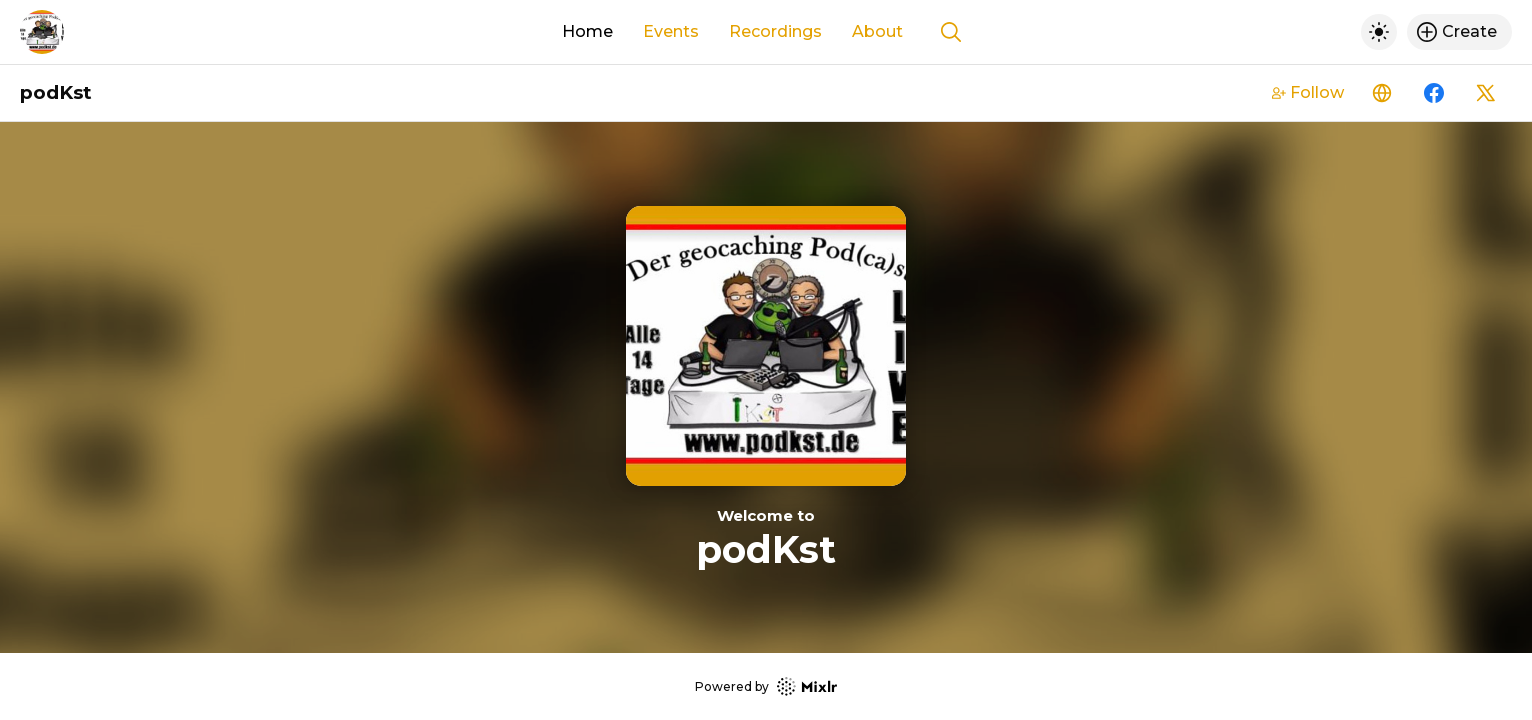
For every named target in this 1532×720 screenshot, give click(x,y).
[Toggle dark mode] (1379, 32)
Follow (1308, 92)
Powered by (766, 686)
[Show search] (951, 32)
